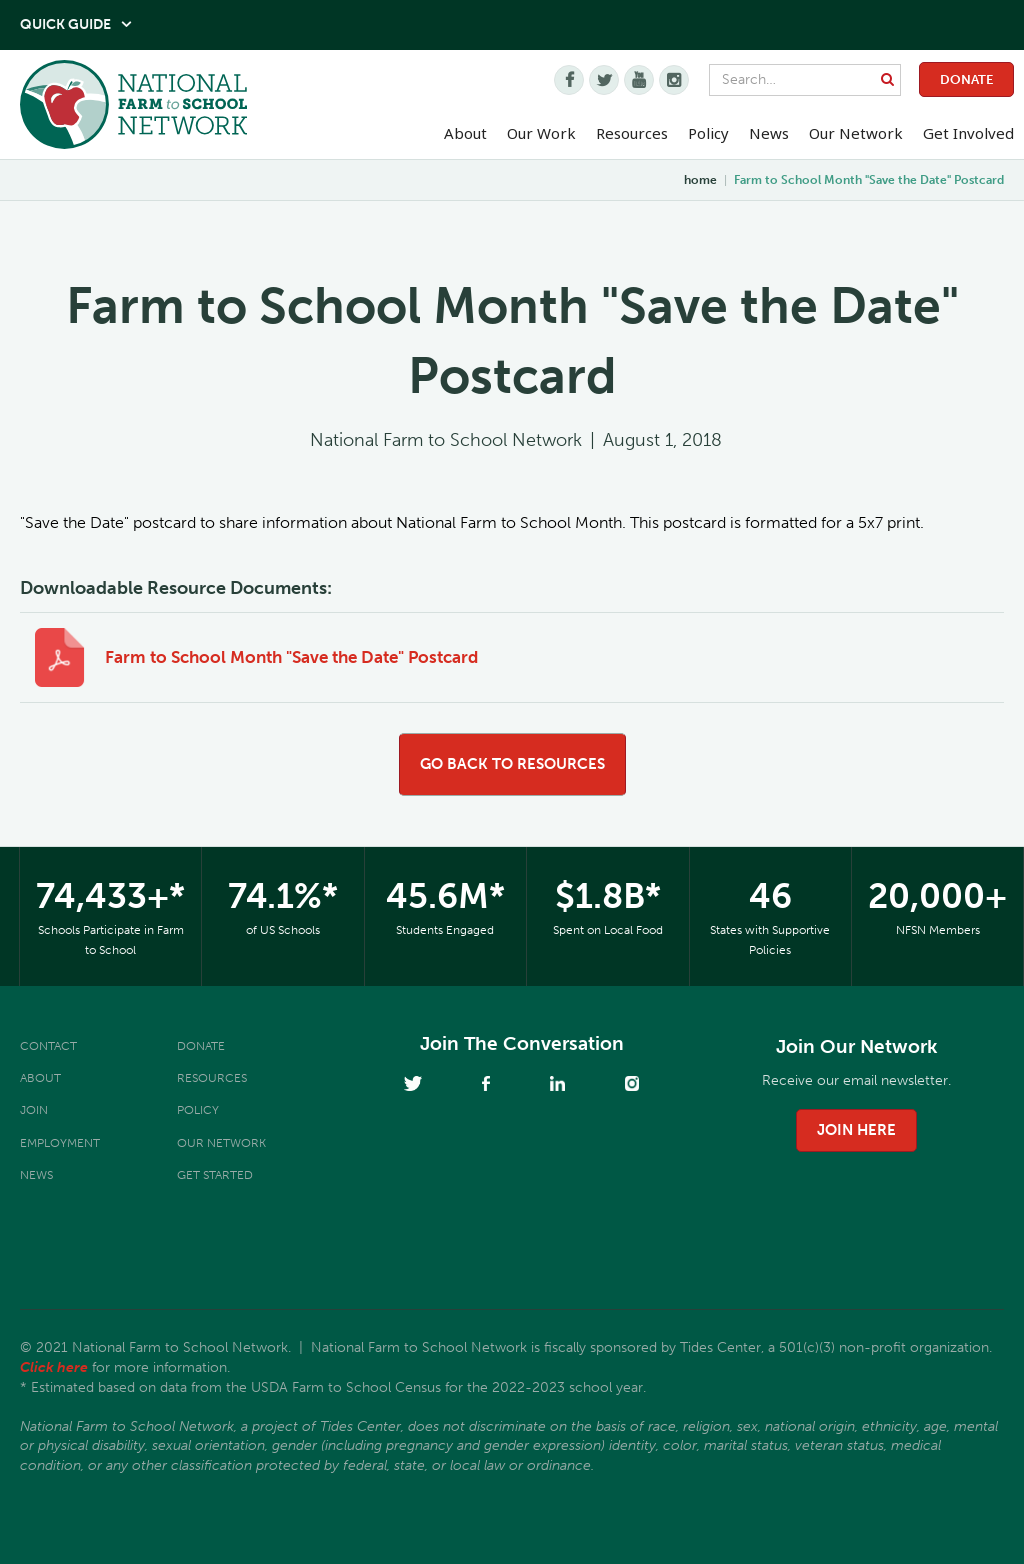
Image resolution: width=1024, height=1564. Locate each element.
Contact (48, 1046)
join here (856, 1130)
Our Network (856, 133)
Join (34, 1110)
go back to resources (512, 764)
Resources (632, 133)
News (36, 1175)
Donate (966, 79)
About (40, 1078)
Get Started (215, 1175)
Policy (198, 1110)
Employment (60, 1143)
